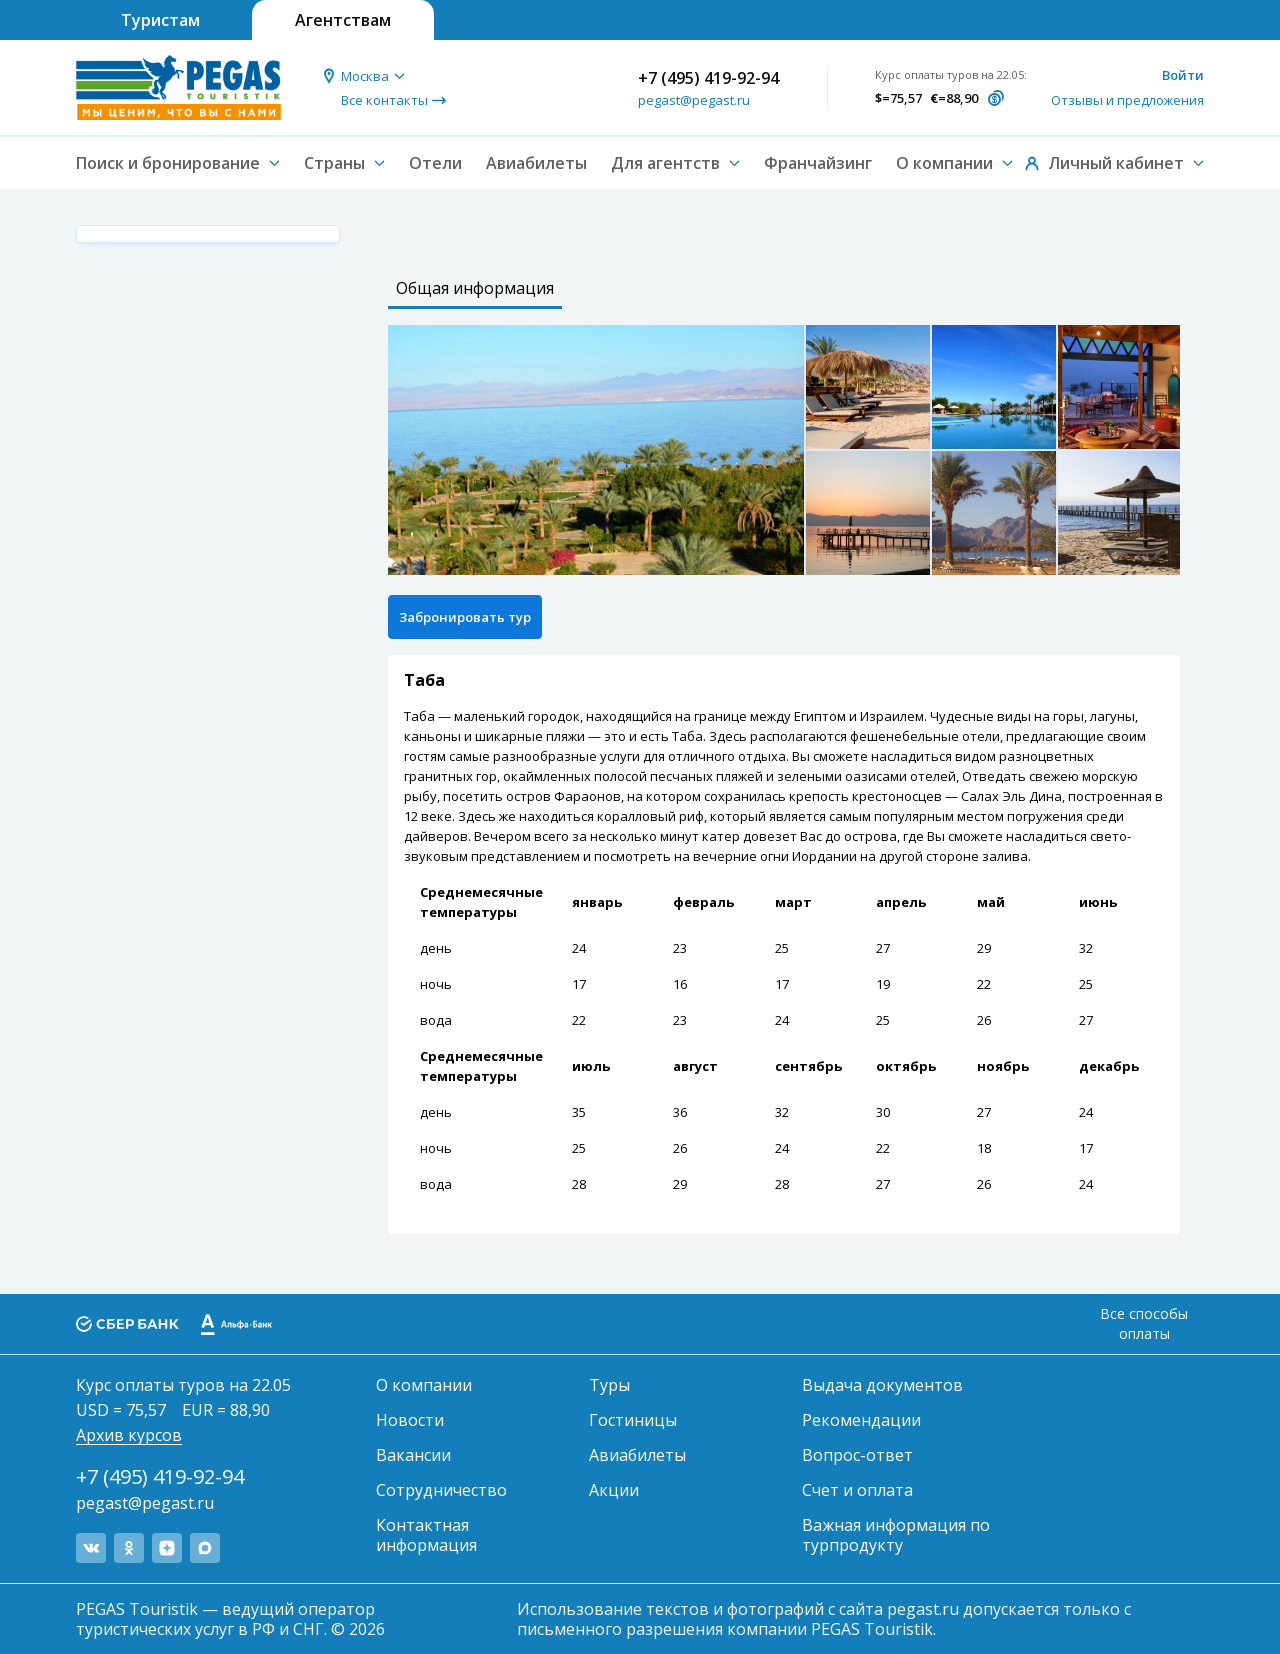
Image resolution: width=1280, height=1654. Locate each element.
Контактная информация (426, 1535)
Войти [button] (1183, 75)
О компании (424, 1385)
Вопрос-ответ (857, 1455)
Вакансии (413, 1455)
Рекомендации (861, 1420)
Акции (614, 1490)
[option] (596, 450)
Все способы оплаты (1144, 1323)
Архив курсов (129, 1435)
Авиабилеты (536, 163)
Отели (435, 163)
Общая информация (475, 288)
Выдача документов (882, 1385)
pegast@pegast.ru (694, 100)
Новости (410, 1420)
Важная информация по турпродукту (896, 1535)
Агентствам (343, 20)
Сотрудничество (441, 1490)
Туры (609, 1385)
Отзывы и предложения (1127, 100)
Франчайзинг (818, 163)
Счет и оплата (857, 1490)
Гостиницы (633, 1420)
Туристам (160, 20)
